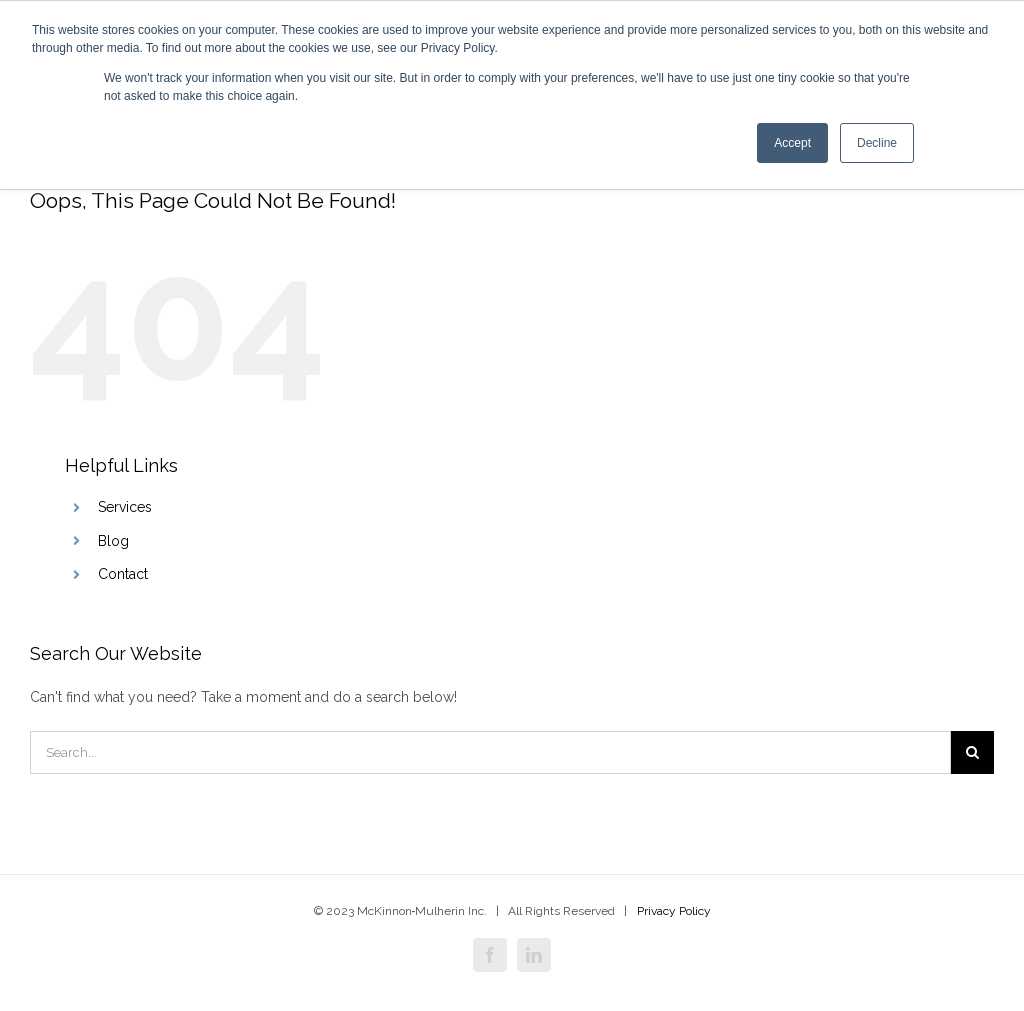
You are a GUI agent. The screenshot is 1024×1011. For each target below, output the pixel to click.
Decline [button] (877, 143)
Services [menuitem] (125, 507)
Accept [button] (792, 143)
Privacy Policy (674, 911)
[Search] (490, 752)
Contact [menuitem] (123, 574)
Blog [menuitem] (113, 541)
